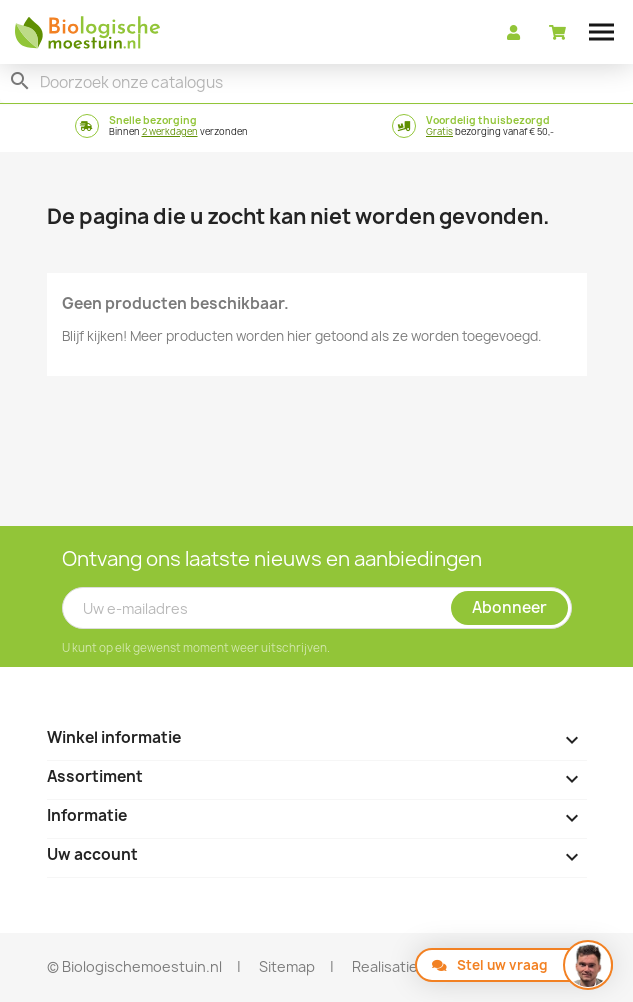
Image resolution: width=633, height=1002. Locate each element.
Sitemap (287, 966)
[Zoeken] (316, 83)
